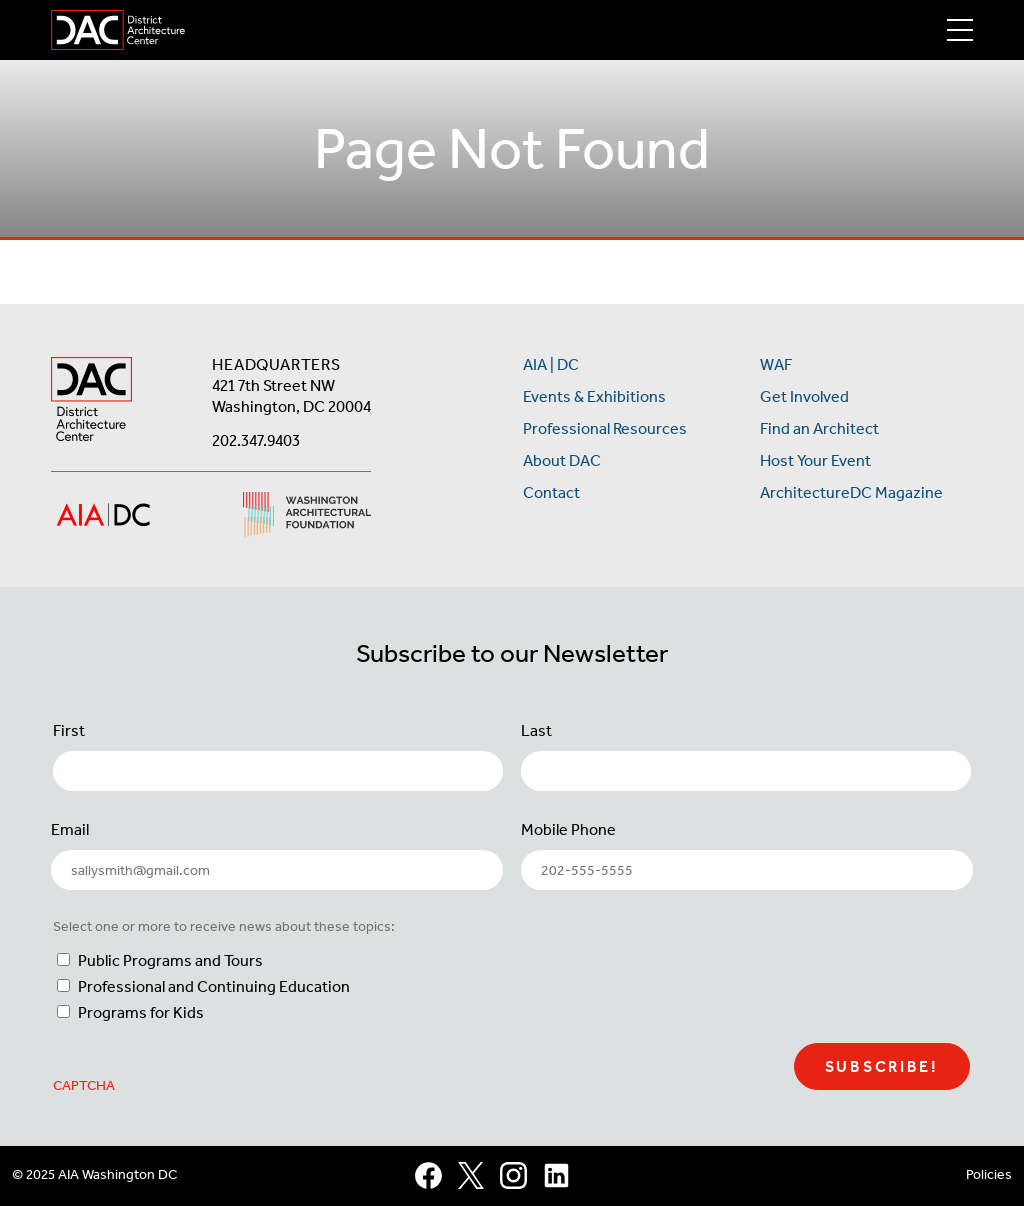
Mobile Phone (568, 829)
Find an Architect (819, 428)
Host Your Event (815, 460)
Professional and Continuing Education (214, 986)
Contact (551, 492)
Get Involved (804, 396)
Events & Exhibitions (594, 396)
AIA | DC (551, 364)
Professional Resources (605, 428)
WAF (776, 364)
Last (536, 730)
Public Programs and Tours (170, 960)
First (69, 730)
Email (70, 829)
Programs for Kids (141, 1012)
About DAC (562, 460)
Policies (989, 1174)
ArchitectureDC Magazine (851, 492)
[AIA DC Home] (91, 401)
